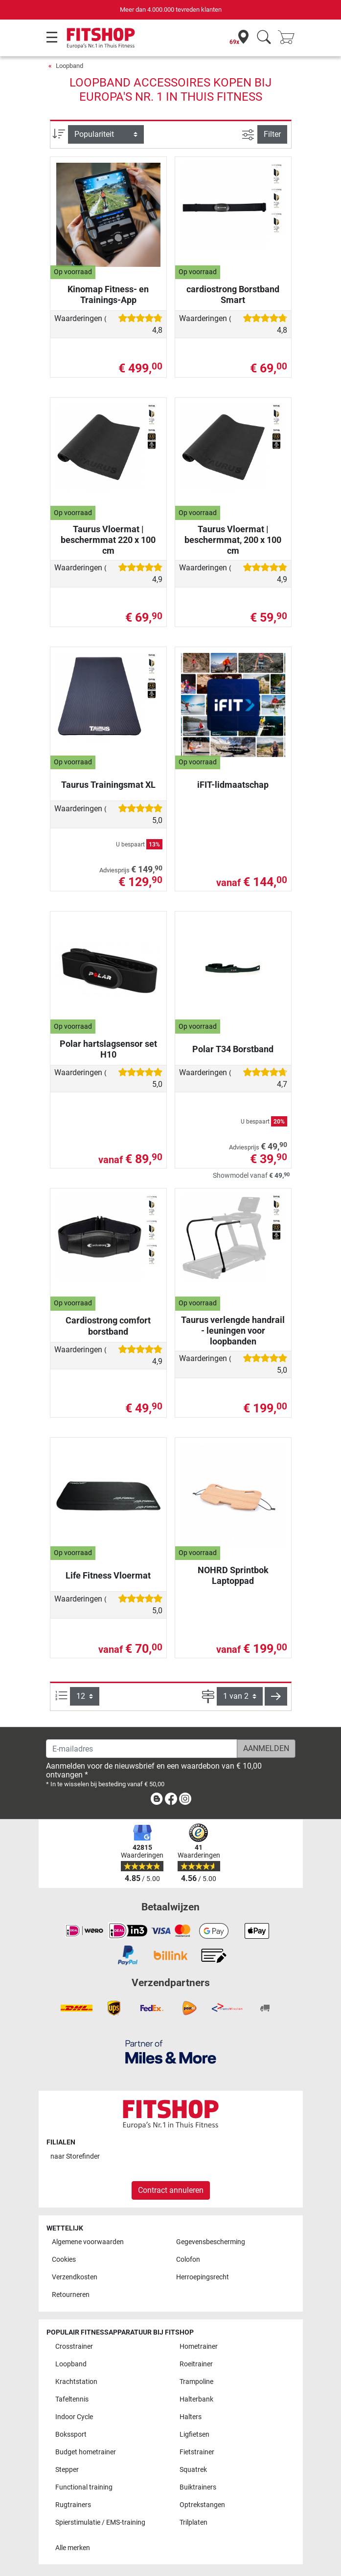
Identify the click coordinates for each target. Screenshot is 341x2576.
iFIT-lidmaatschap (233, 784)
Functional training (84, 2487)
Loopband (69, 65)
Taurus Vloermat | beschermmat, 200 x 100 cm (232, 540)
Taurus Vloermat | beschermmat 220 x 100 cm (108, 540)
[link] (156, 1800)
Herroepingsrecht (202, 2277)
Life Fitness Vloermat (108, 1575)
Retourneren (71, 2295)
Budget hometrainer (85, 2452)
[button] (276, 1696)
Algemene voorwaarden (88, 2242)
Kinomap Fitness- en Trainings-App (108, 294)
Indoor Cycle (74, 2417)
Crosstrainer (74, 2346)
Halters (191, 2417)
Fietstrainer (197, 2452)
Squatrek (193, 2470)
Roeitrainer (196, 2364)
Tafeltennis (72, 2399)
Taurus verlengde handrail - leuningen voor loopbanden (233, 1330)
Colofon (188, 2259)
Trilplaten (193, 2522)
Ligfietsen (194, 2434)
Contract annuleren (171, 2190)
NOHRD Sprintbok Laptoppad (233, 1575)
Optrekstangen (202, 2505)
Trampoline (196, 2382)
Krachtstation (76, 2382)
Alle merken (72, 2548)
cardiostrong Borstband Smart (232, 294)
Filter (272, 134)
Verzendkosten (74, 2277)
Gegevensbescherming (210, 2242)
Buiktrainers (198, 2487)
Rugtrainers (73, 2505)
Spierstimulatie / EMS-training (100, 2522)
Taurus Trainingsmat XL (108, 784)
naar (75, 2156)
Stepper (67, 2470)
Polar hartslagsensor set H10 (108, 1049)
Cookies (64, 2259)
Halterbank (196, 2399)
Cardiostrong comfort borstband (108, 1325)
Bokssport (71, 2434)
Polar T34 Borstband (232, 1049)
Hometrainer (199, 2346)
